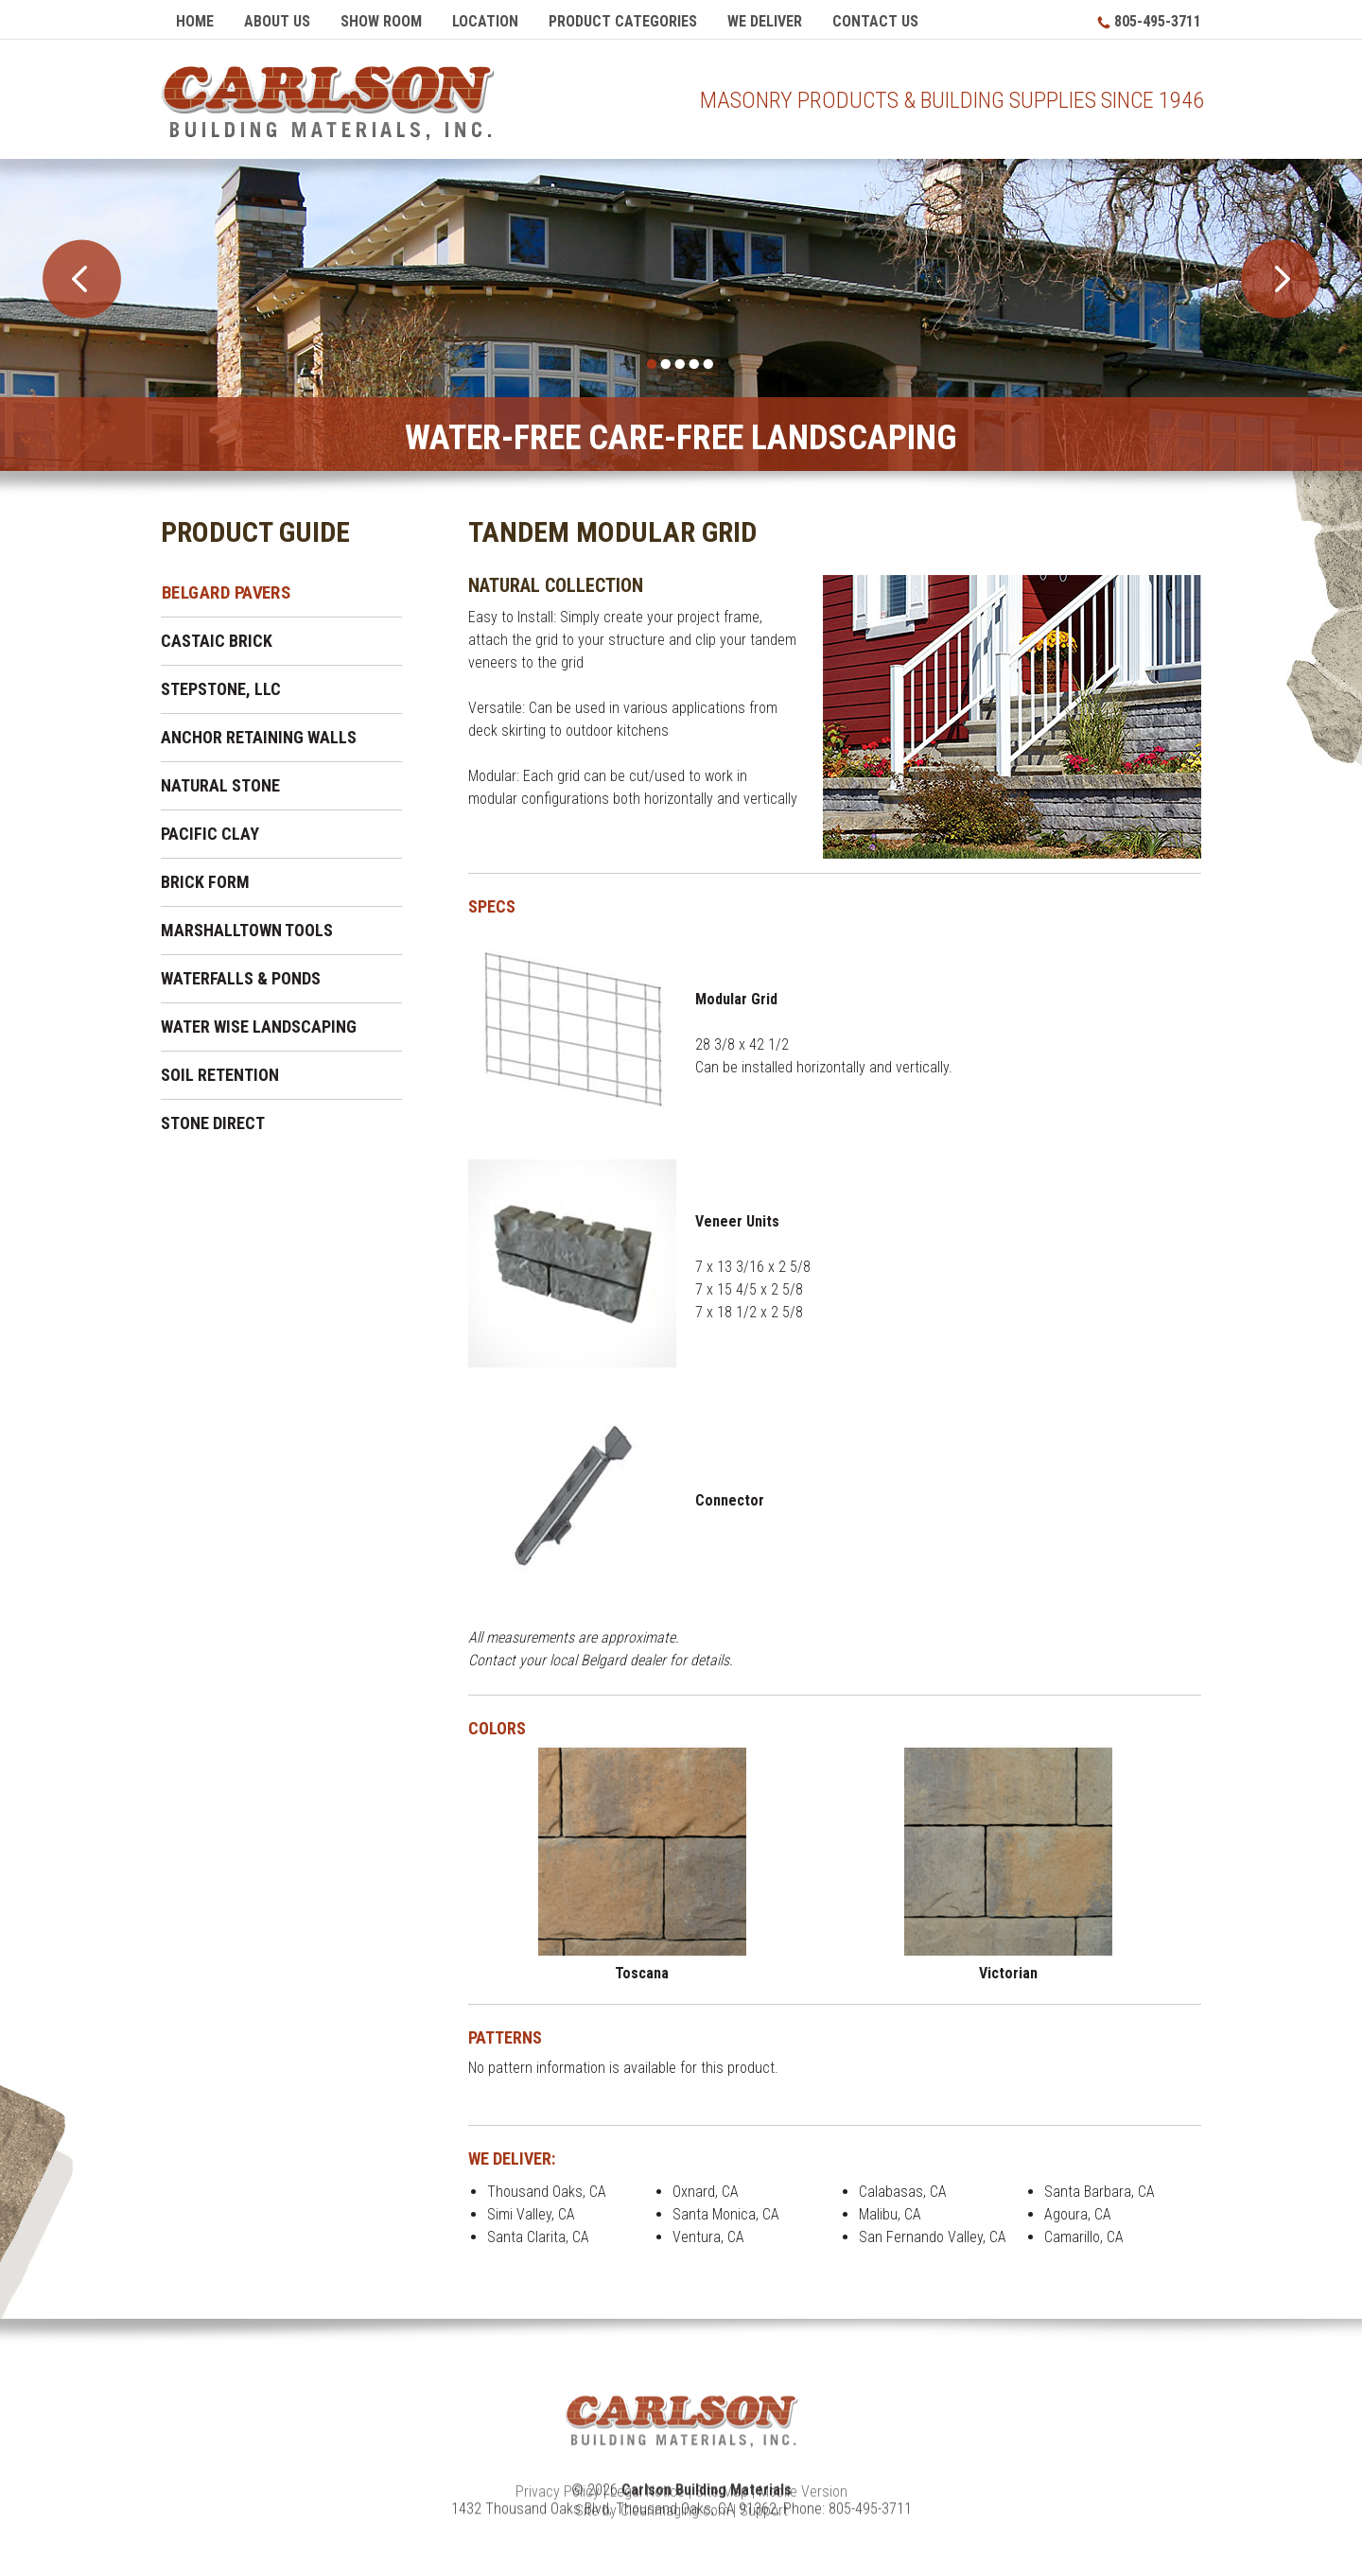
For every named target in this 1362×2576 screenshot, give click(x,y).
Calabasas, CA (903, 2193)
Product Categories (623, 21)
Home (195, 21)
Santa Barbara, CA (1099, 2193)
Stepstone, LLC (221, 691)
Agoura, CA (1077, 2216)
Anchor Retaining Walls (259, 739)
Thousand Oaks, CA (546, 2193)
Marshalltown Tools (247, 932)
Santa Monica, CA (725, 2216)
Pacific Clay (210, 835)
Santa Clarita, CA (538, 2239)
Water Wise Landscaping (259, 1028)
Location (485, 21)
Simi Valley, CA (531, 2216)
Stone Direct (213, 1125)
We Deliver (764, 21)
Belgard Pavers (226, 593)
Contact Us (875, 21)
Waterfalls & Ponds (241, 980)
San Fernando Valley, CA (932, 2239)
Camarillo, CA (1084, 2239)
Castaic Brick (216, 643)
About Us (277, 21)
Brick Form (205, 884)
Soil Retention (220, 1077)
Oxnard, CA (705, 2193)
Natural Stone (220, 787)
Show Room (381, 21)
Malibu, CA (890, 2216)
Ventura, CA (708, 2239)
